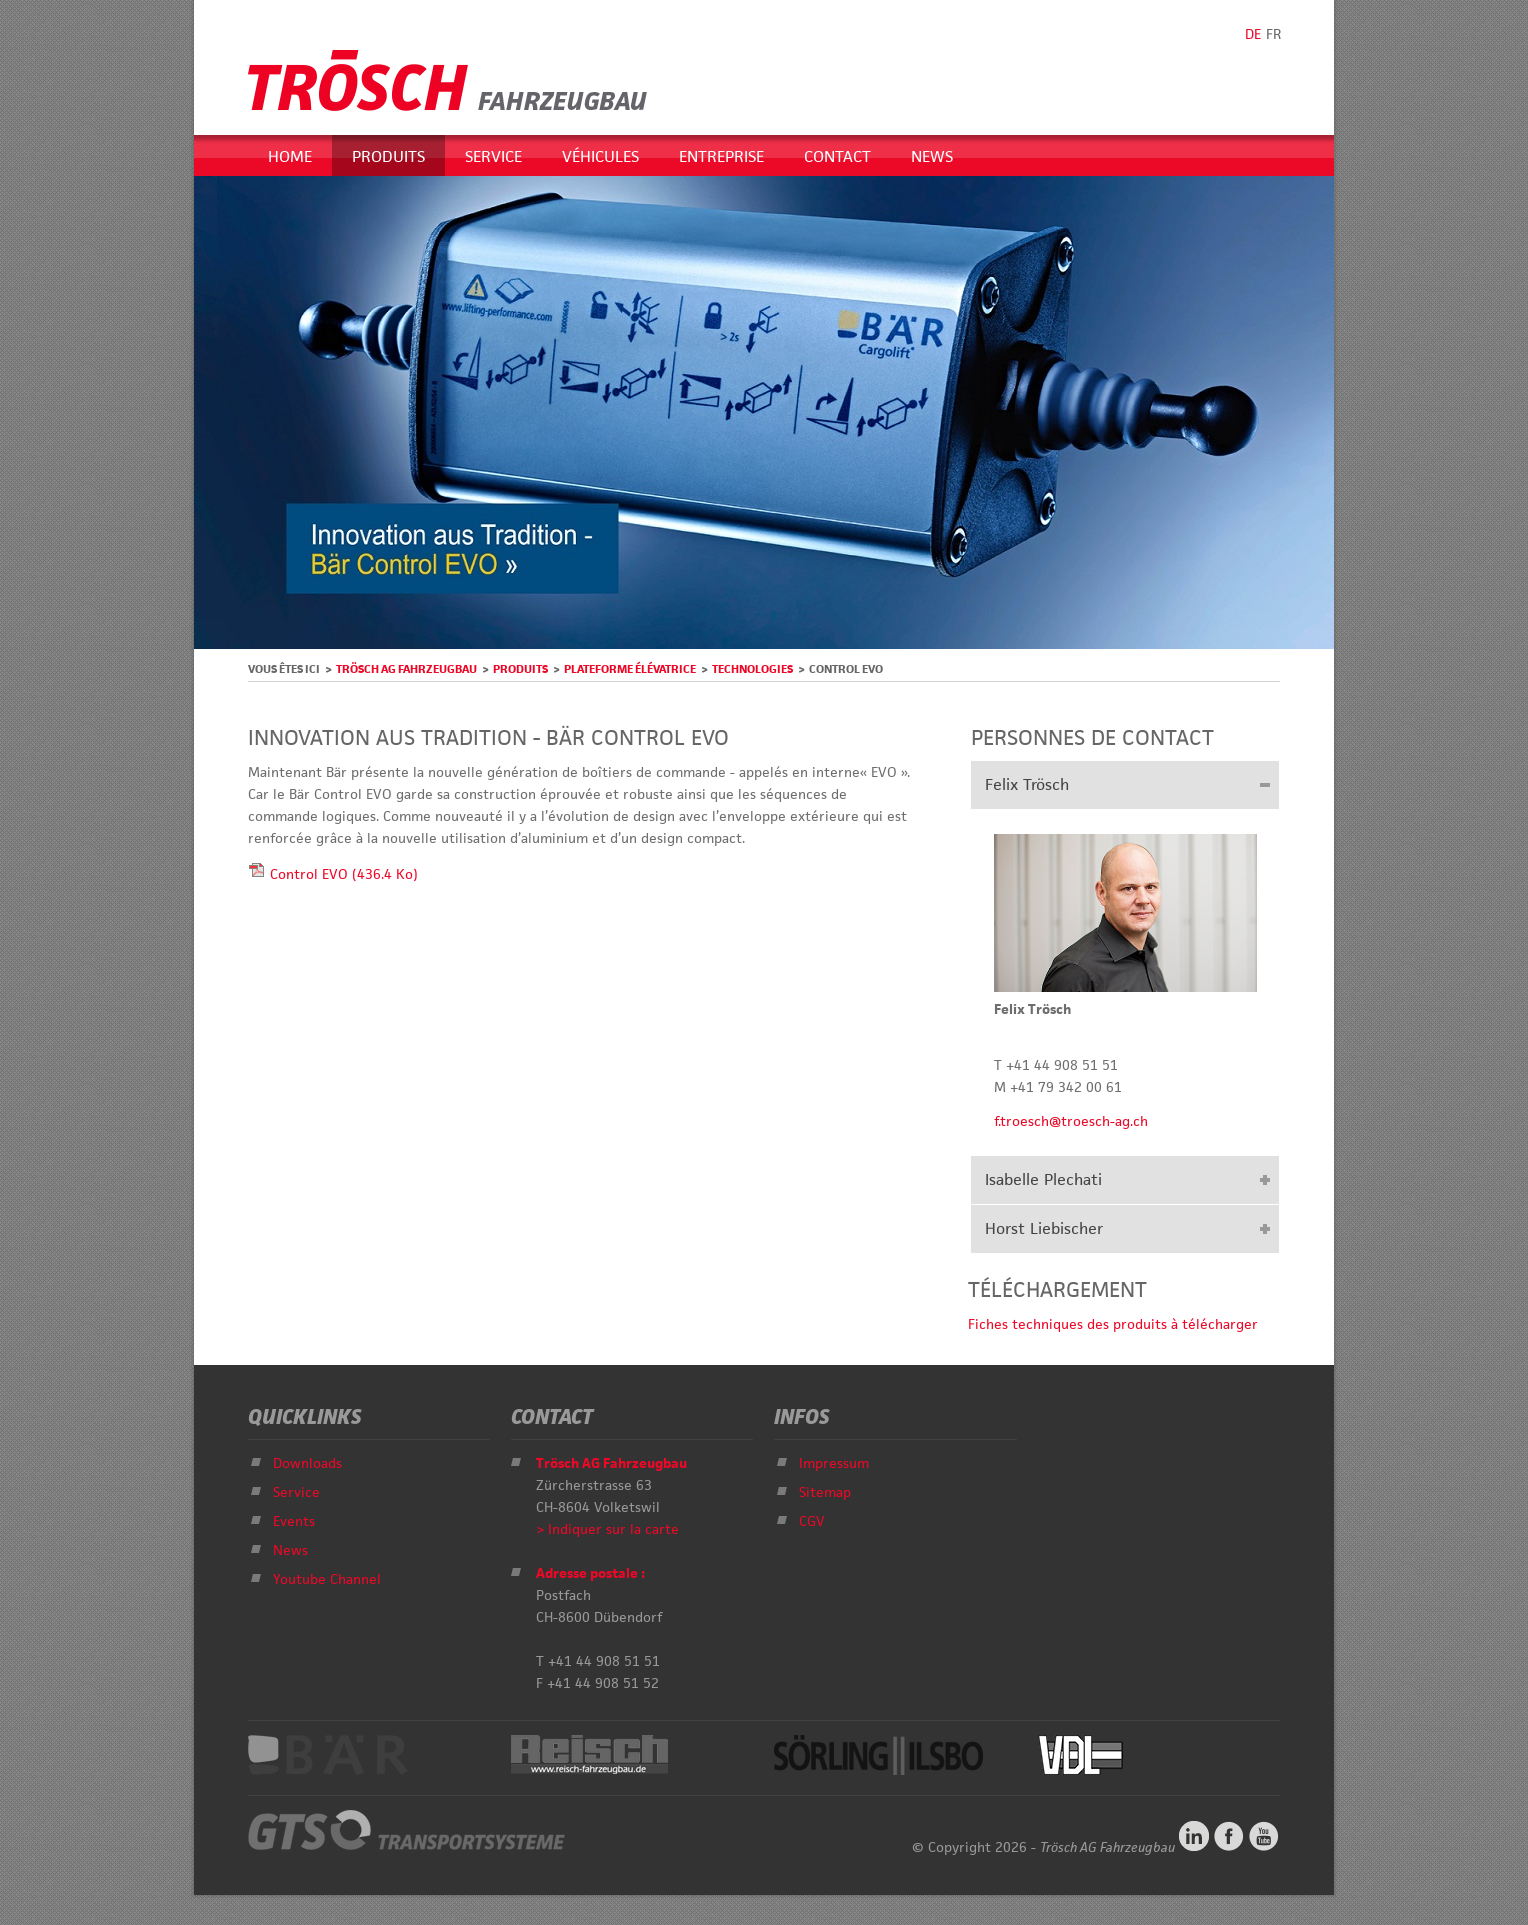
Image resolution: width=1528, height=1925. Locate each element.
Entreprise (721, 156)
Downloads (307, 1463)
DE (1253, 34)
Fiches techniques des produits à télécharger (1113, 1324)
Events (294, 1521)
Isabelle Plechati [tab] (1043, 1179)
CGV (812, 1521)
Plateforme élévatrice (630, 668)
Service (493, 156)
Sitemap (825, 1492)
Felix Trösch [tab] (1027, 784)
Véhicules (600, 156)
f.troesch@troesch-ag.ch (1071, 1121)
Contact (837, 156)
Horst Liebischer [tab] (1044, 1228)
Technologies (752, 668)
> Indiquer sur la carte (607, 1529)
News (932, 156)
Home (290, 156)
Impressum (834, 1463)
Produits (388, 156)
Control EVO (344, 874)
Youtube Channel (327, 1579)
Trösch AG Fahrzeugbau (406, 668)
